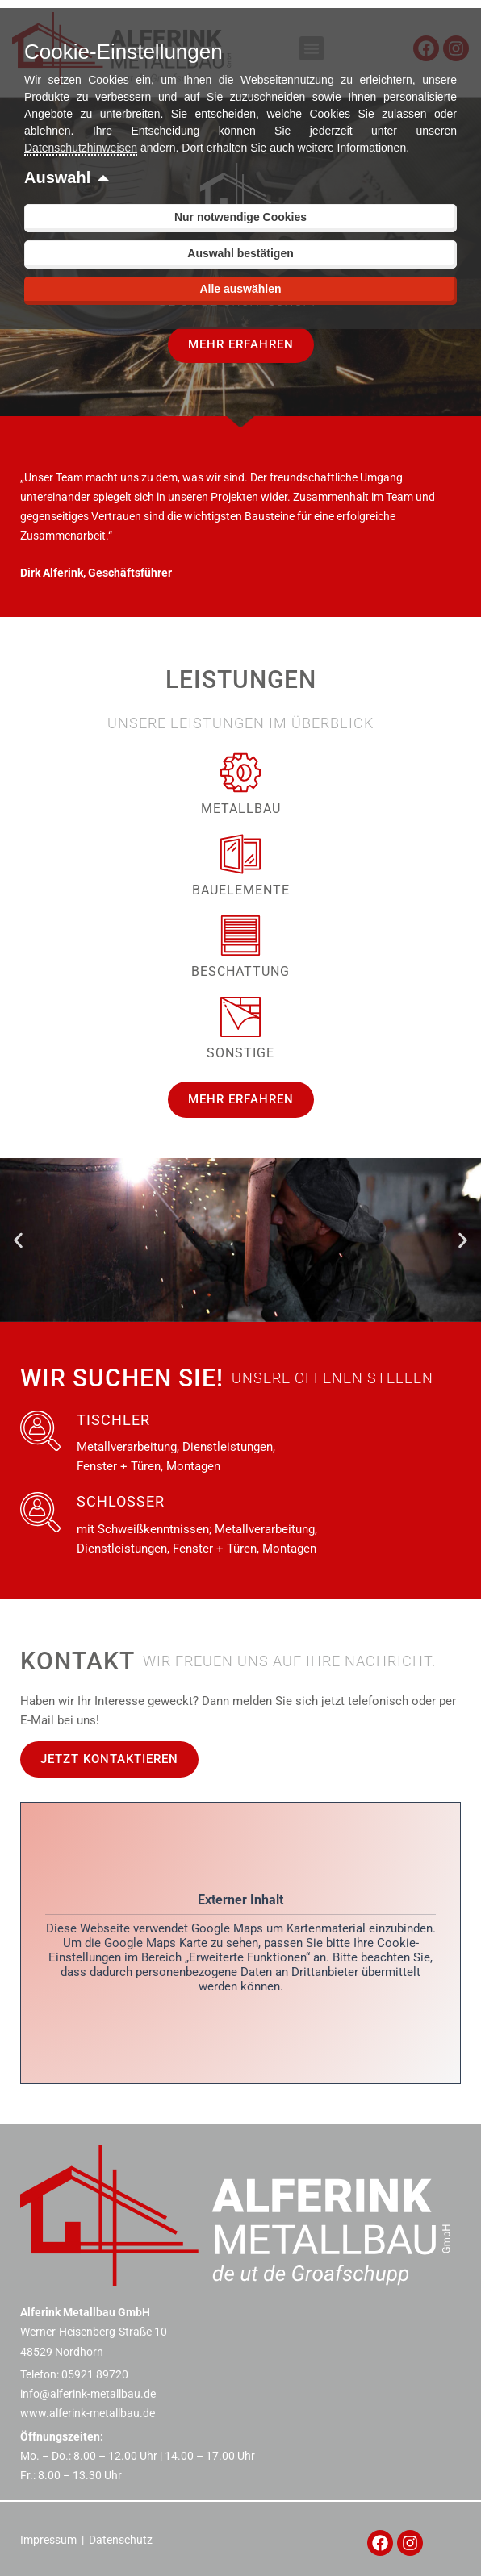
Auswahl (57, 177)
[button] (18, 1240)
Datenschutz (121, 2539)
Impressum (48, 2539)
